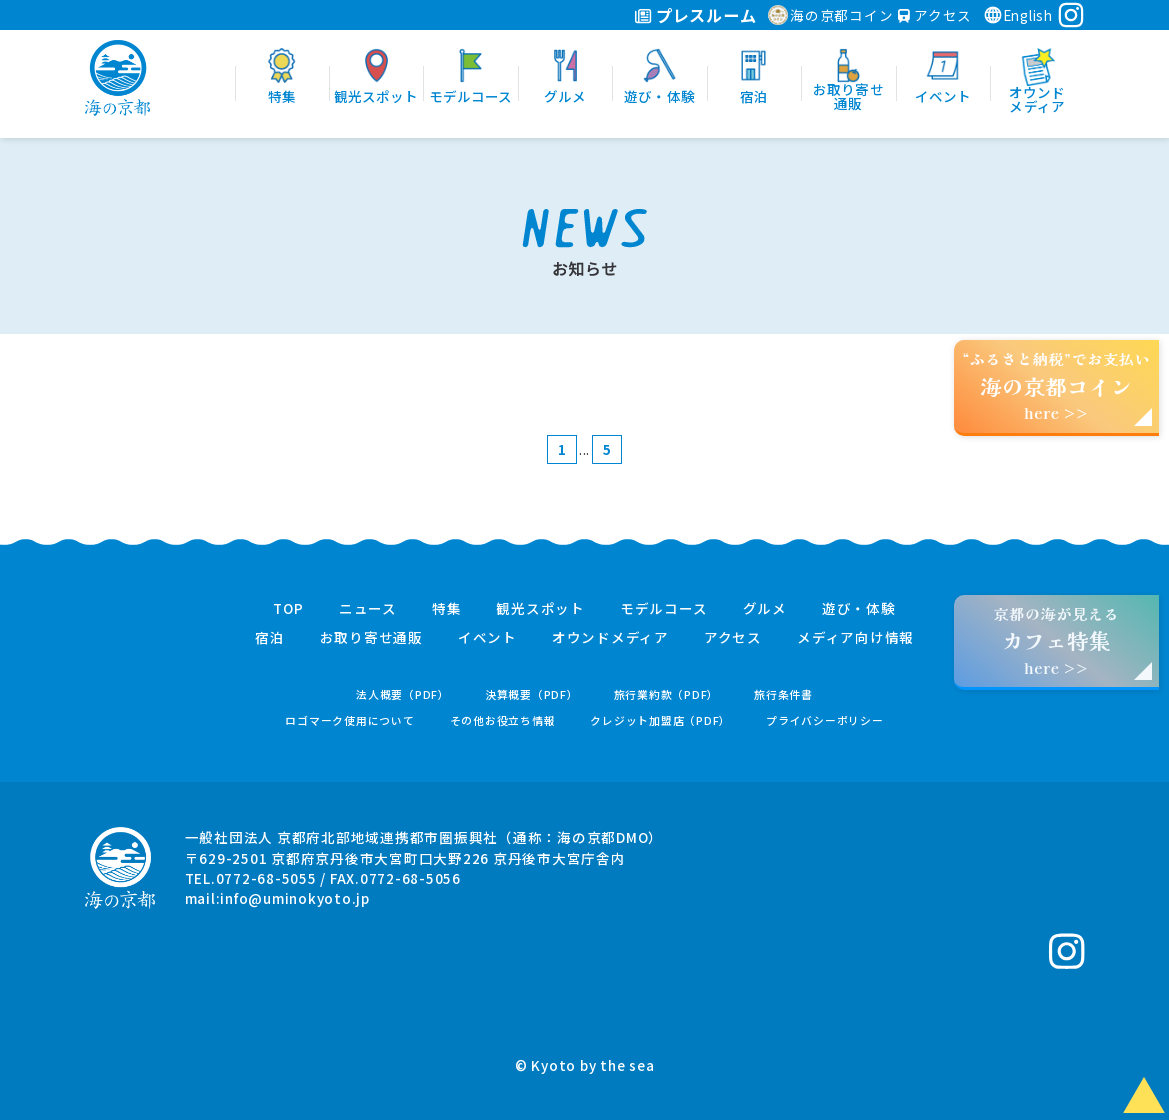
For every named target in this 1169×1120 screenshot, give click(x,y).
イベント (487, 638)
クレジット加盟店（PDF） (660, 720)
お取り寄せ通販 (371, 638)
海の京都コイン (830, 15)
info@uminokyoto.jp (295, 898)
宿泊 (270, 638)
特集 (447, 609)
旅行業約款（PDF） (667, 694)
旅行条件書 (783, 694)
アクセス (935, 15)
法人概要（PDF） (403, 694)
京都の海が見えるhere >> (1056, 640)
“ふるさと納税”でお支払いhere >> (1057, 385)
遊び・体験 (859, 609)
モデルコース (664, 609)
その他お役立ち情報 (503, 720)
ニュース (368, 609)
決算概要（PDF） (532, 694)
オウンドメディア (610, 638)
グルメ (765, 609)
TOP (288, 609)
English (1018, 15)
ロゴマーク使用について (349, 720)
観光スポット (540, 609)
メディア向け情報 (855, 638)
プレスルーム (695, 15)
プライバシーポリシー (825, 720)
